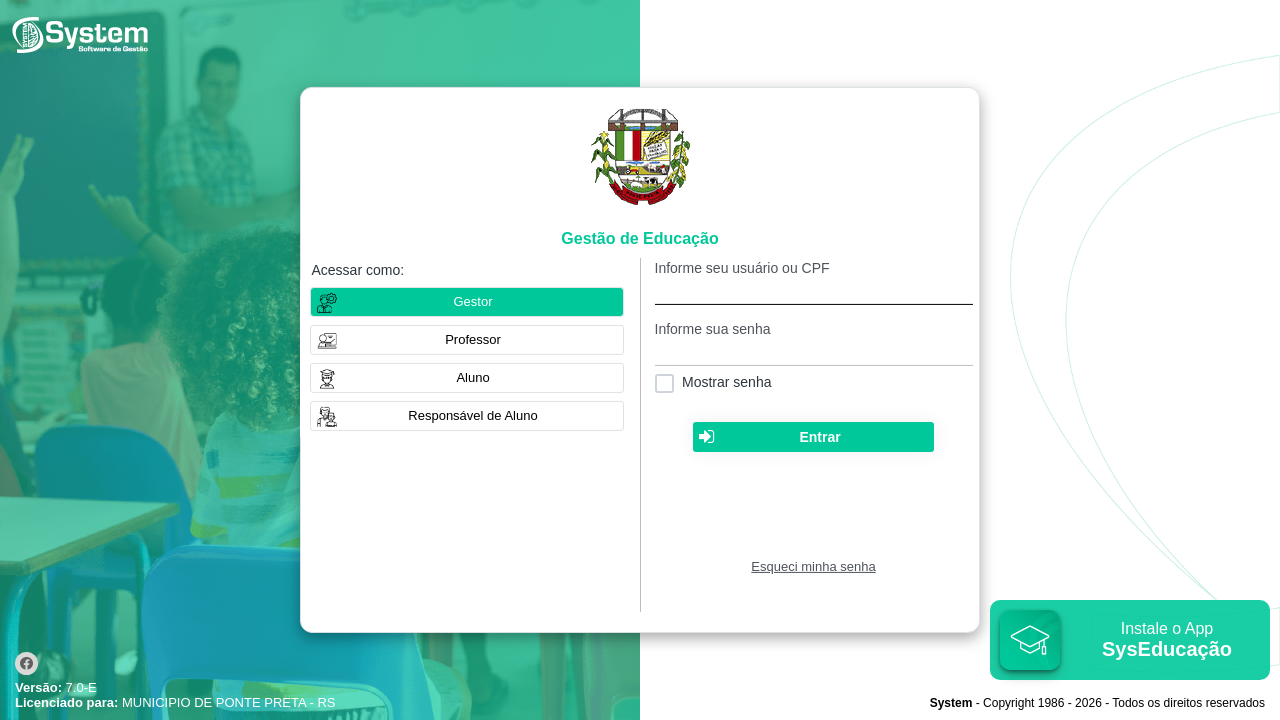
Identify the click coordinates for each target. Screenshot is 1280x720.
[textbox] (814, 290)
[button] (467, 340)
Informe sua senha (713, 329)
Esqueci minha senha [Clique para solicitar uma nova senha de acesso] (813, 566)
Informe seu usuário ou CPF (742, 268)
